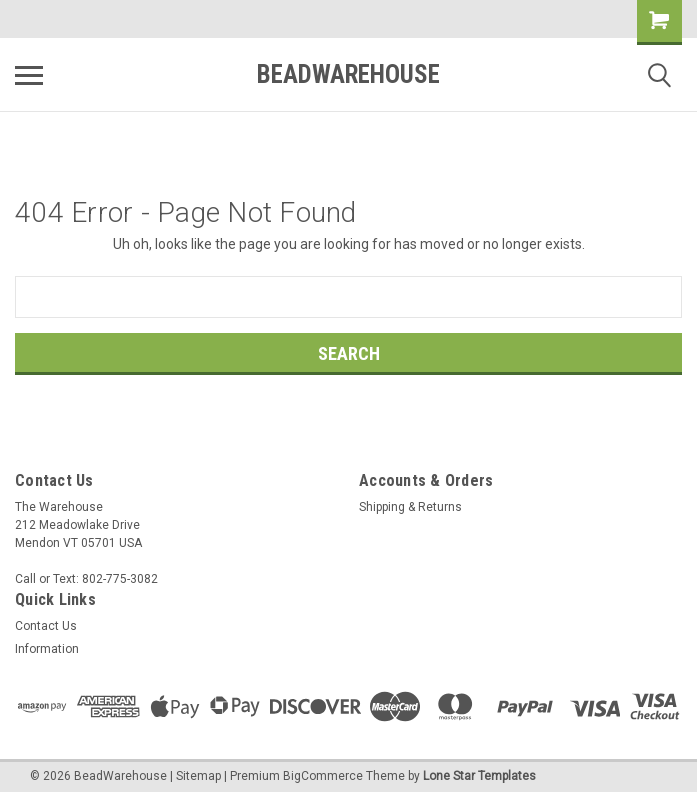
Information (47, 649)
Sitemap (198, 776)
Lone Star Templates (479, 776)
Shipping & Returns (410, 507)
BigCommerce (323, 776)
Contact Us (46, 626)
